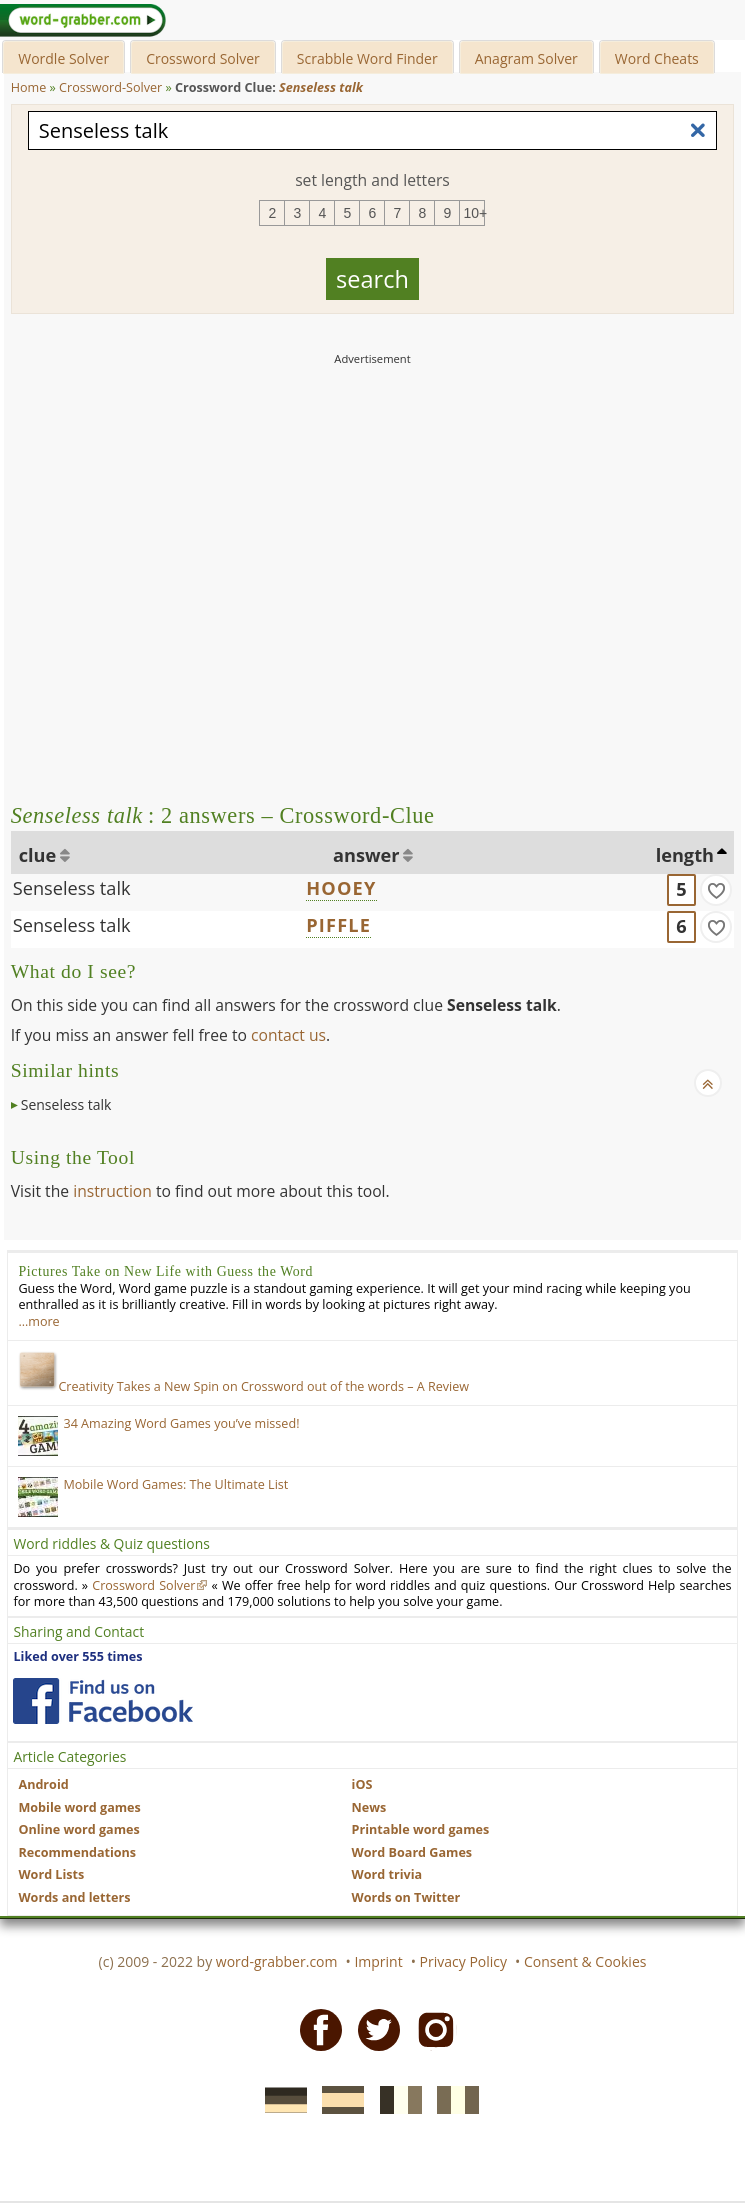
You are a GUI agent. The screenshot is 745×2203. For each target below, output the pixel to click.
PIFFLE (338, 925)
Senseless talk (72, 888)
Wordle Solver (63, 58)
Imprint (378, 1961)
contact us (288, 1035)
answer (366, 855)
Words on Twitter (406, 1897)
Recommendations (77, 1852)
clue (38, 855)
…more (38, 1321)
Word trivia (387, 1874)
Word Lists (51, 1874)
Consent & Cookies (585, 1961)
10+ (474, 213)
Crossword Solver (203, 58)
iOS (362, 1784)
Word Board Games (412, 1852)
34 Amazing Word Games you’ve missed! (181, 1423)
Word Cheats (657, 58)
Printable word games (421, 1829)
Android (43, 1784)
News (369, 1807)
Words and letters (74, 1897)
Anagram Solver (526, 58)
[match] (716, 890)
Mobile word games (79, 1807)
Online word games (78, 1829)
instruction (112, 1191)
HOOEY (341, 888)
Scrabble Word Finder (367, 58)
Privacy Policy (463, 1961)
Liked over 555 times (77, 1656)
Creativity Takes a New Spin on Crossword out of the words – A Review (243, 1386)
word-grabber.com (277, 1961)
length (685, 855)
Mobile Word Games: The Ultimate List (175, 1484)
